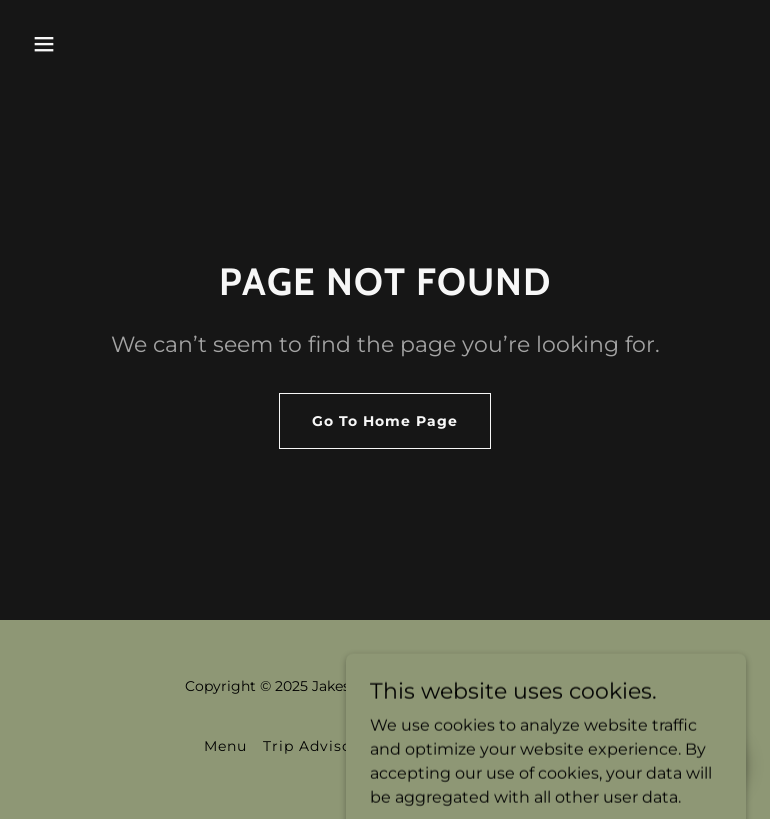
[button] (44, 44)
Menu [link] (225, 746)
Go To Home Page (385, 421)
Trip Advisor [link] (311, 746)
